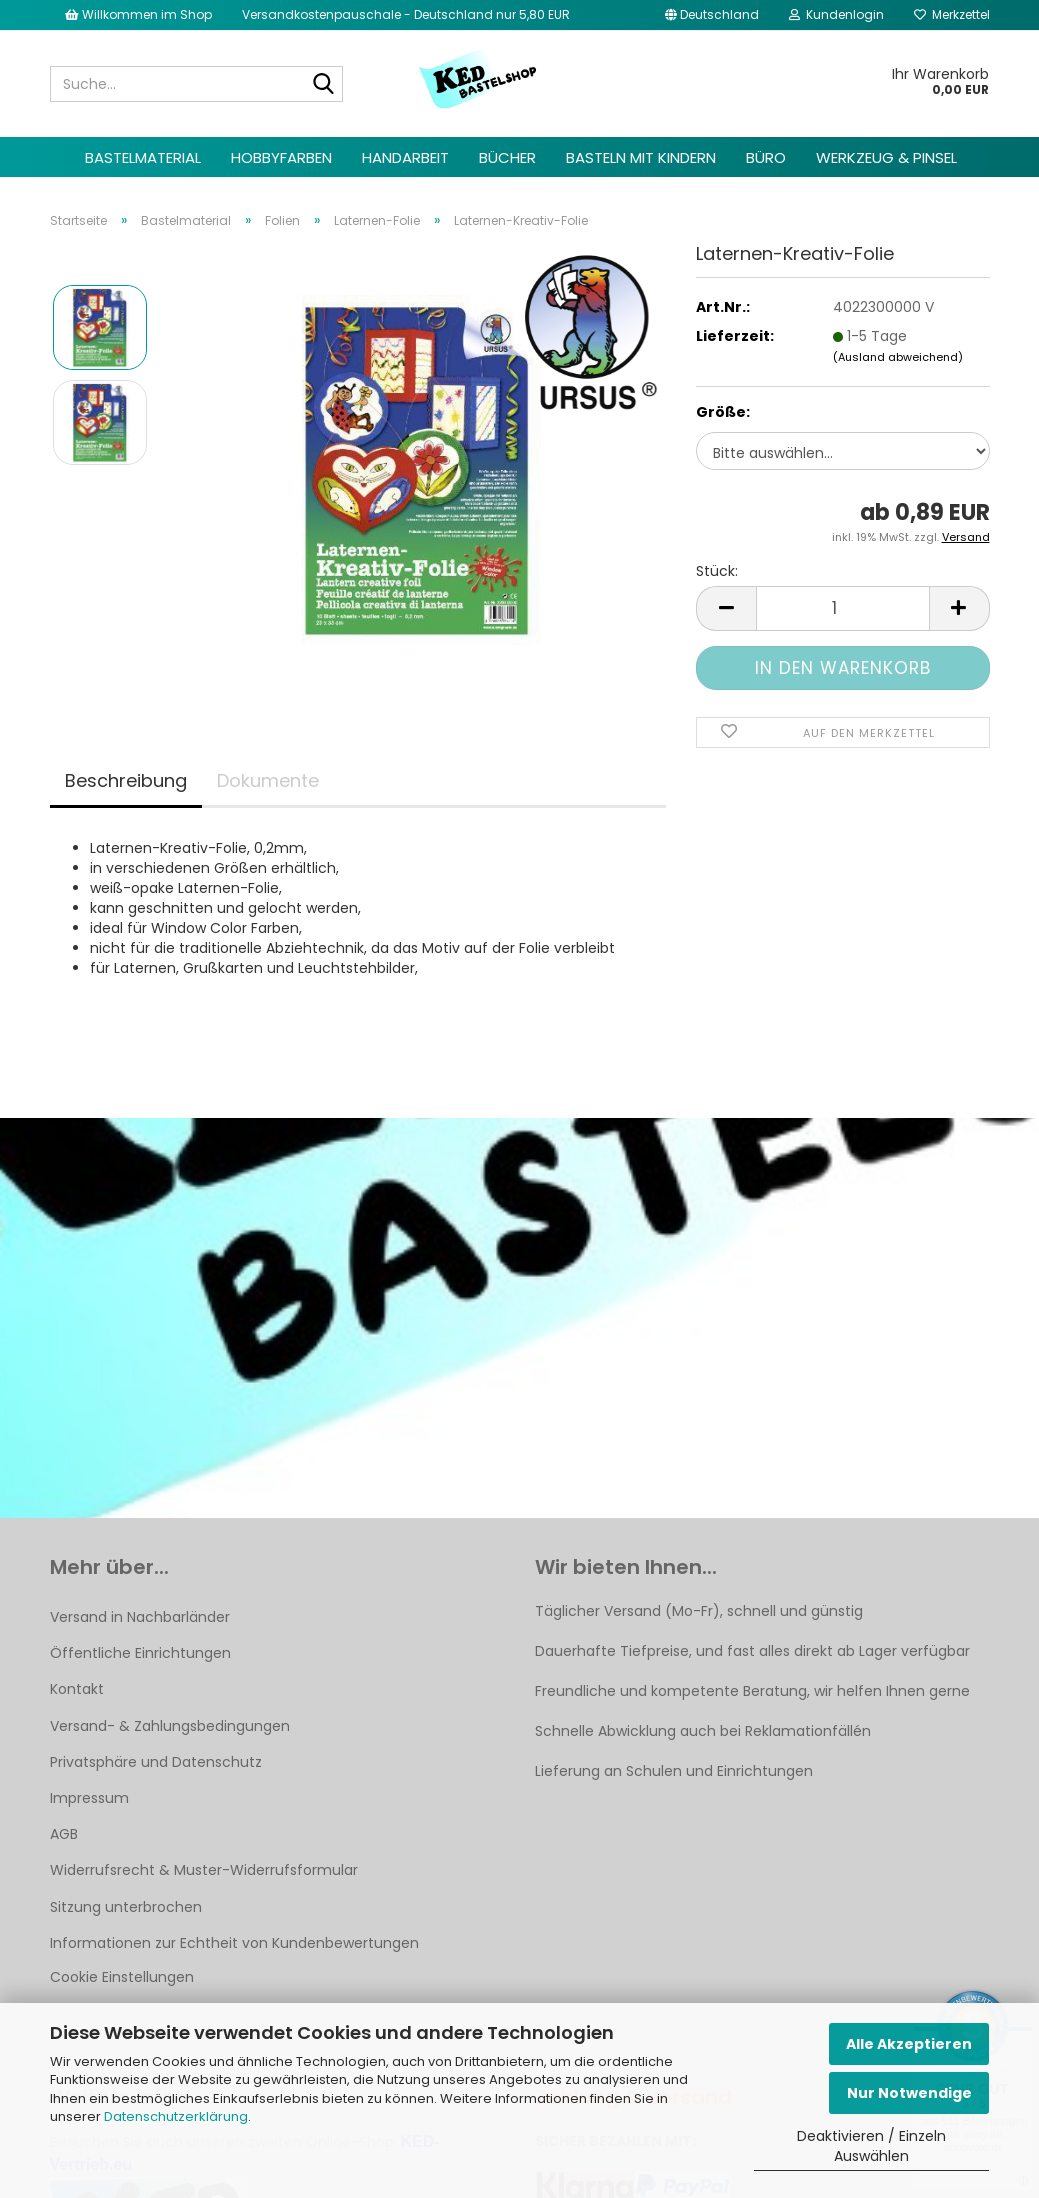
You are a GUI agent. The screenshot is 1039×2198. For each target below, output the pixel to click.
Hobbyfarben (281, 157)
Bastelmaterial (143, 157)
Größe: (723, 412)
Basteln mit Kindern (641, 157)
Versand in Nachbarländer (140, 1617)
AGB (64, 1834)
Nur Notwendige (909, 2093)
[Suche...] (324, 85)
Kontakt (77, 1689)
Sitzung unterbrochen (126, 1907)
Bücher (507, 157)
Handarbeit (405, 157)
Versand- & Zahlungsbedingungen (170, 1726)
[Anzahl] (842, 608)
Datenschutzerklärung (176, 2116)
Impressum (89, 1798)
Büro (766, 157)
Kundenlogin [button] (836, 14)
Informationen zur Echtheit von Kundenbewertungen (234, 1943)
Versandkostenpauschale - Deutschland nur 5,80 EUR (406, 14)
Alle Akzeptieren (909, 2044)
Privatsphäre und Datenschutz (156, 1762)
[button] (712, 15)
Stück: (717, 571)
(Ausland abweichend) (898, 357)
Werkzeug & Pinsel (886, 157)
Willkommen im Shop (138, 14)
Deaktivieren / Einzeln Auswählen (871, 2146)
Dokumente (268, 780)
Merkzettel (952, 14)
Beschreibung (126, 780)
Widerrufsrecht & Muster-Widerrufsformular (204, 1870)
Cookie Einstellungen (122, 1977)
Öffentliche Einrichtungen (140, 1653)
